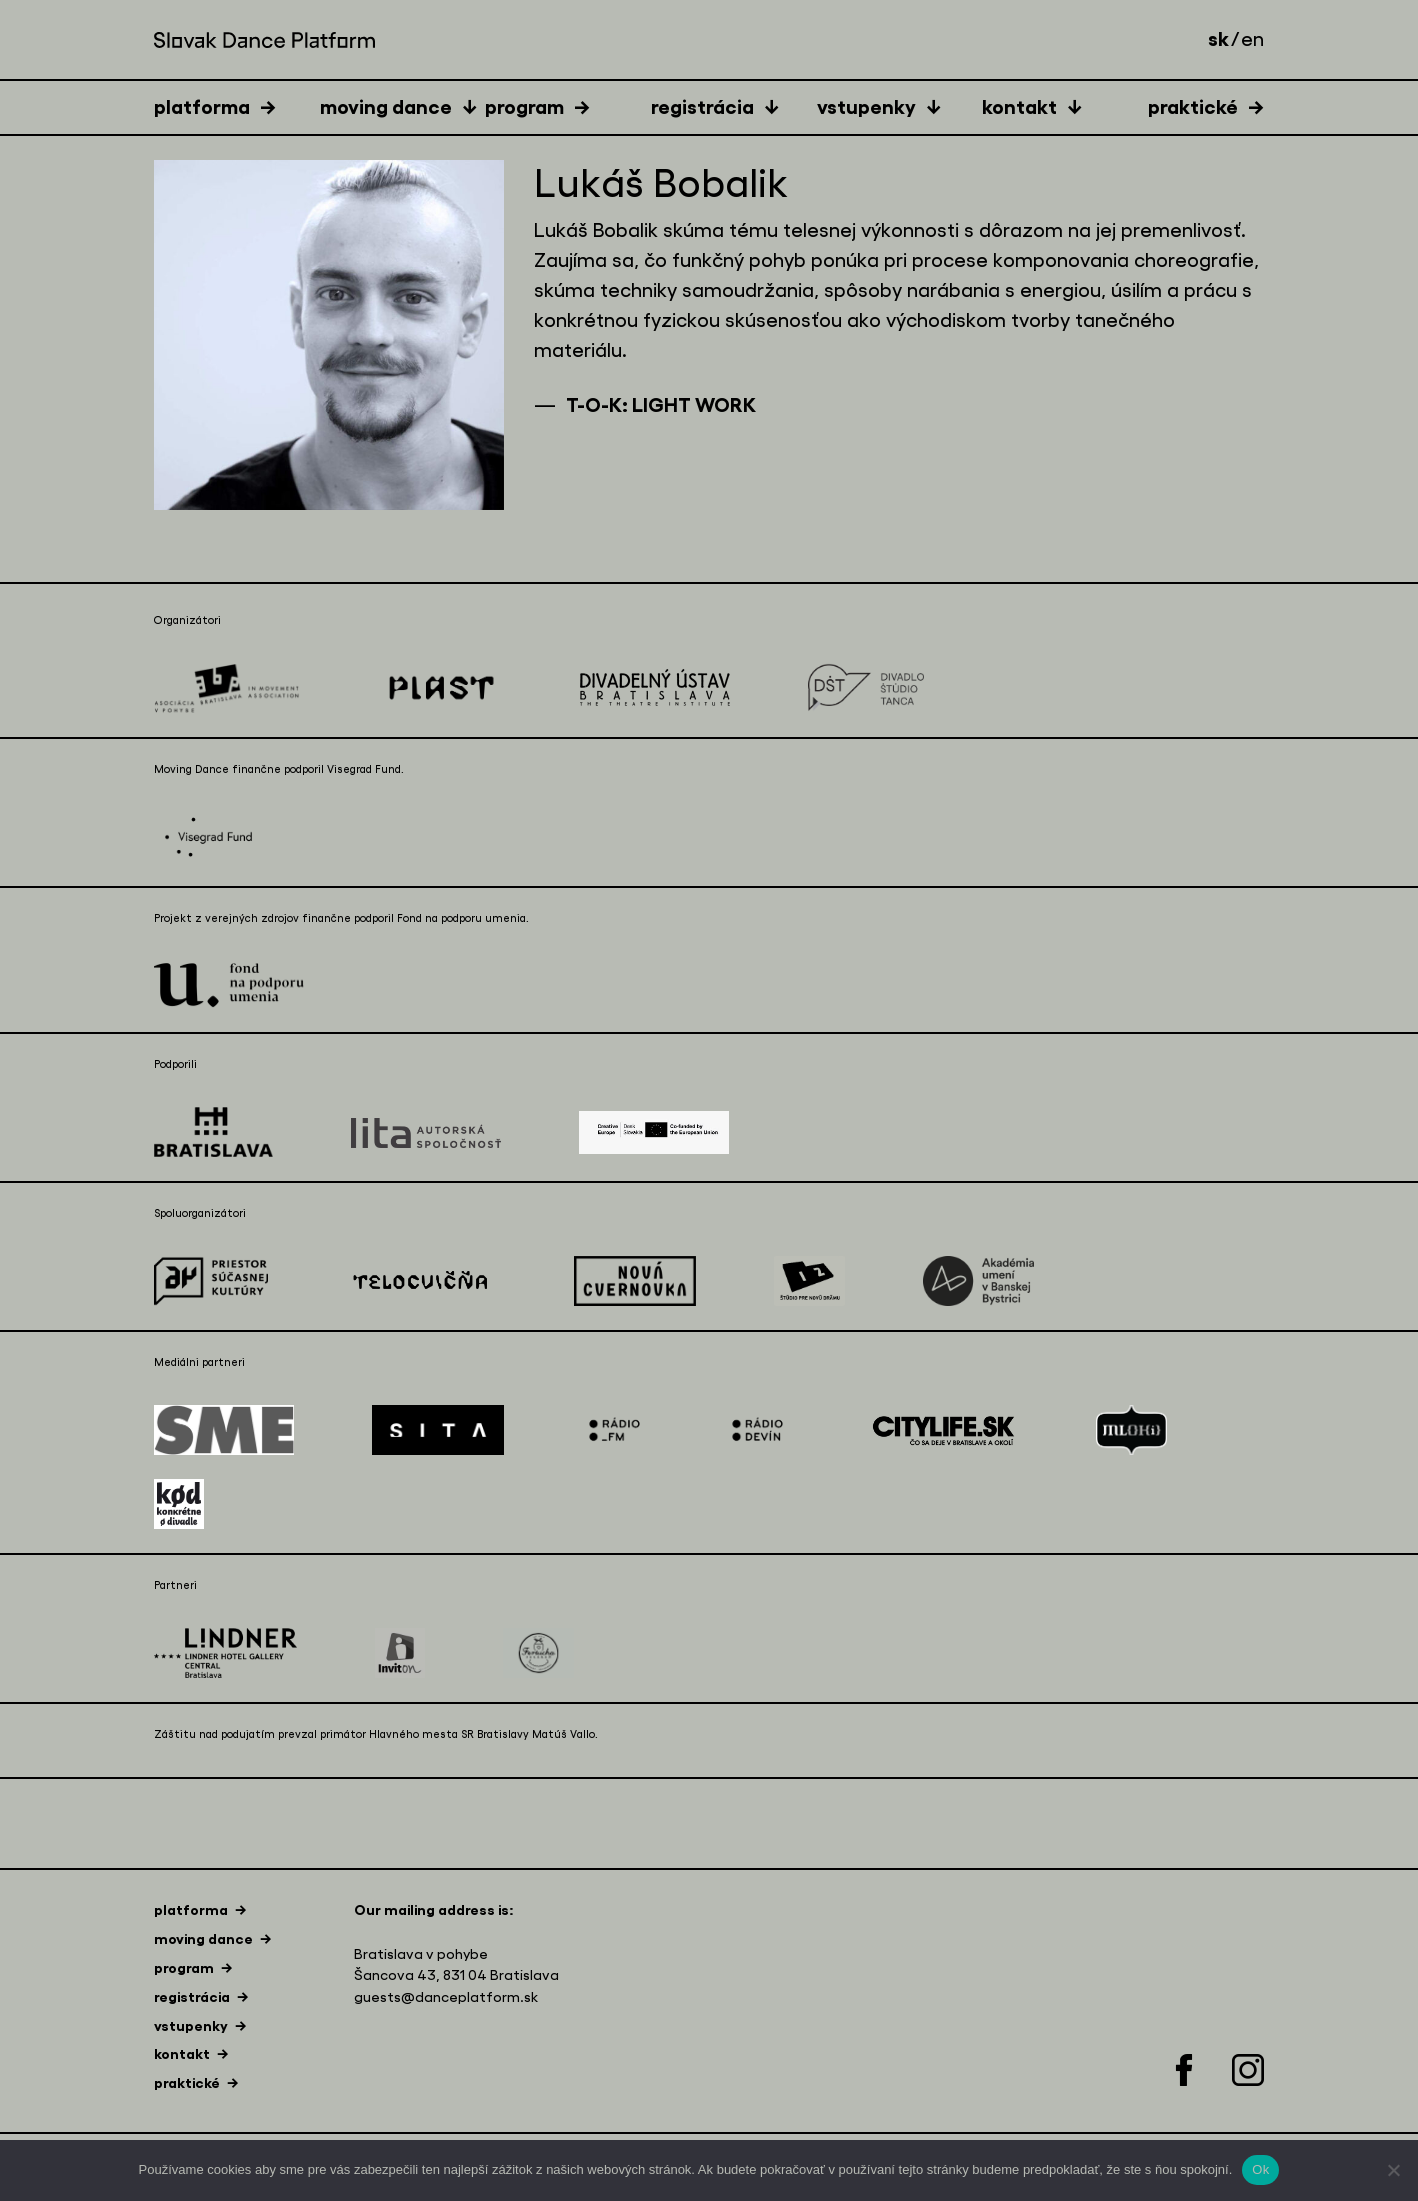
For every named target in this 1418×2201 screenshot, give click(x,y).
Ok (1260, 2169)
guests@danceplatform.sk (446, 1997)
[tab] (237, 106)
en (1252, 40)
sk (1218, 39)
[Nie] (1393, 2170)
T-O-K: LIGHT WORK (661, 405)
